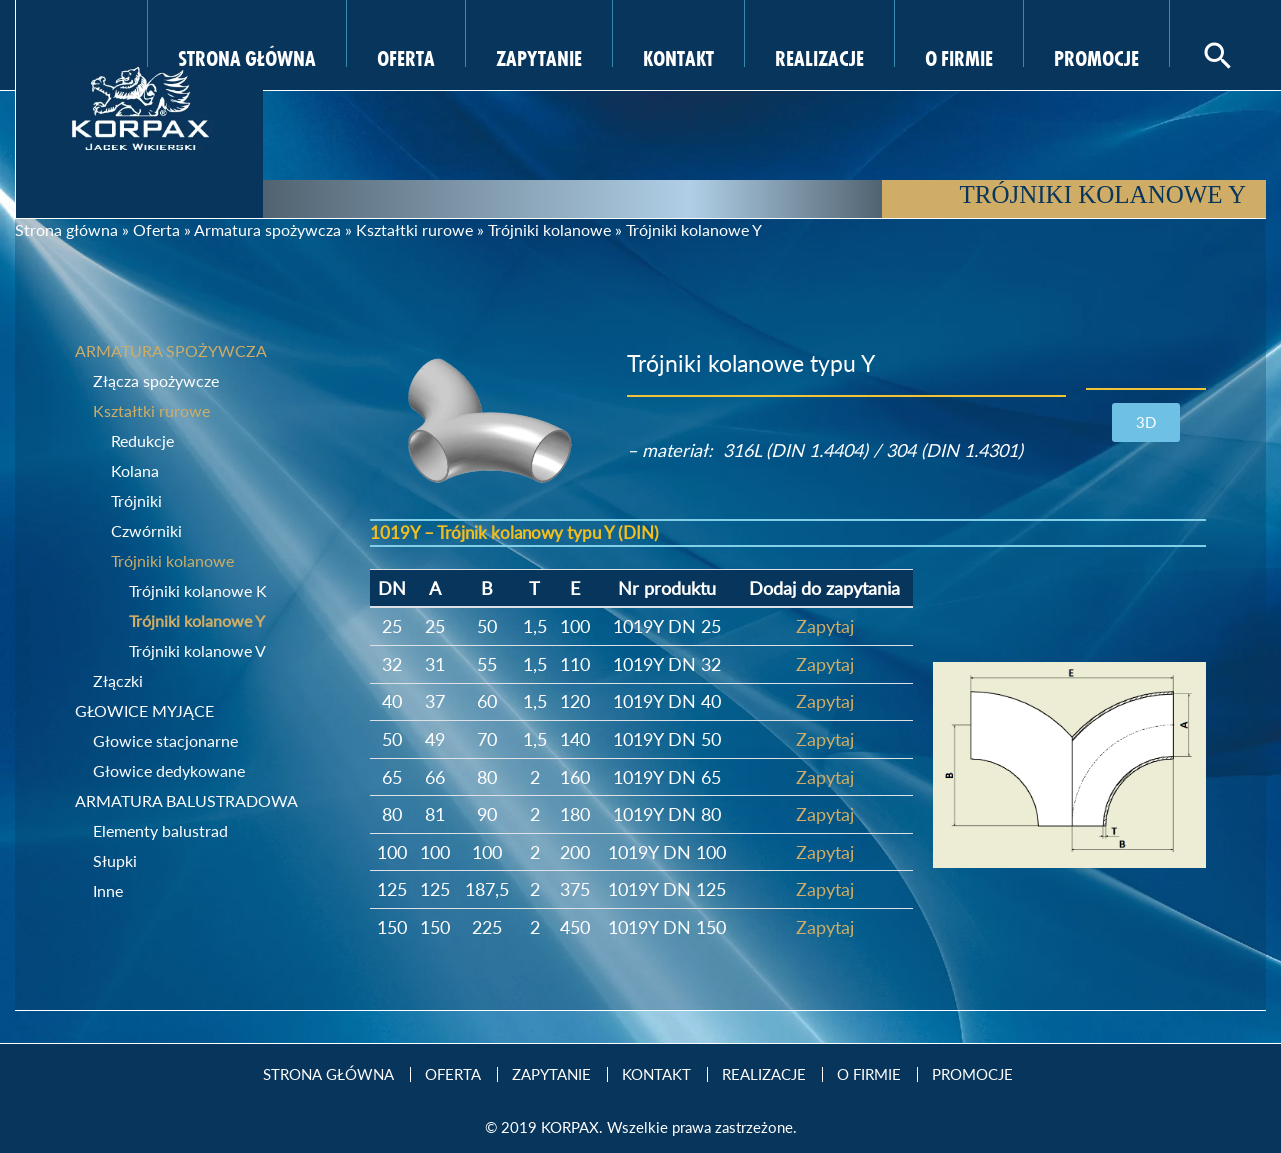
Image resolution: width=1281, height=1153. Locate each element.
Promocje (1096, 56)
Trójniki (136, 500)
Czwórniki (146, 530)
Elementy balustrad (160, 830)
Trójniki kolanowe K (198, 590)
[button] (1146, 422)
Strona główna (66, 229)
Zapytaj (825, 626)
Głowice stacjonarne (165, 740)
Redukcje (142, 440)
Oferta (406, 56)
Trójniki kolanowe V (197, 650)
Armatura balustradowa (186, 800)
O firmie (959, 56)
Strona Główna (247, 56)
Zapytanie (539, 56)
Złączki (118, 680)
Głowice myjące (144, 710)
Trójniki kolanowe (549, 229)
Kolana (135, 470)
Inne (108, 890)
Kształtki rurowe (414, 229)
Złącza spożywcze (156, 380)
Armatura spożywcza (267, 229)
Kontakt (678, 56)
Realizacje (819, 56)
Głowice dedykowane (169, 770)
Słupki (115, 860)
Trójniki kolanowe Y (197, 620)
